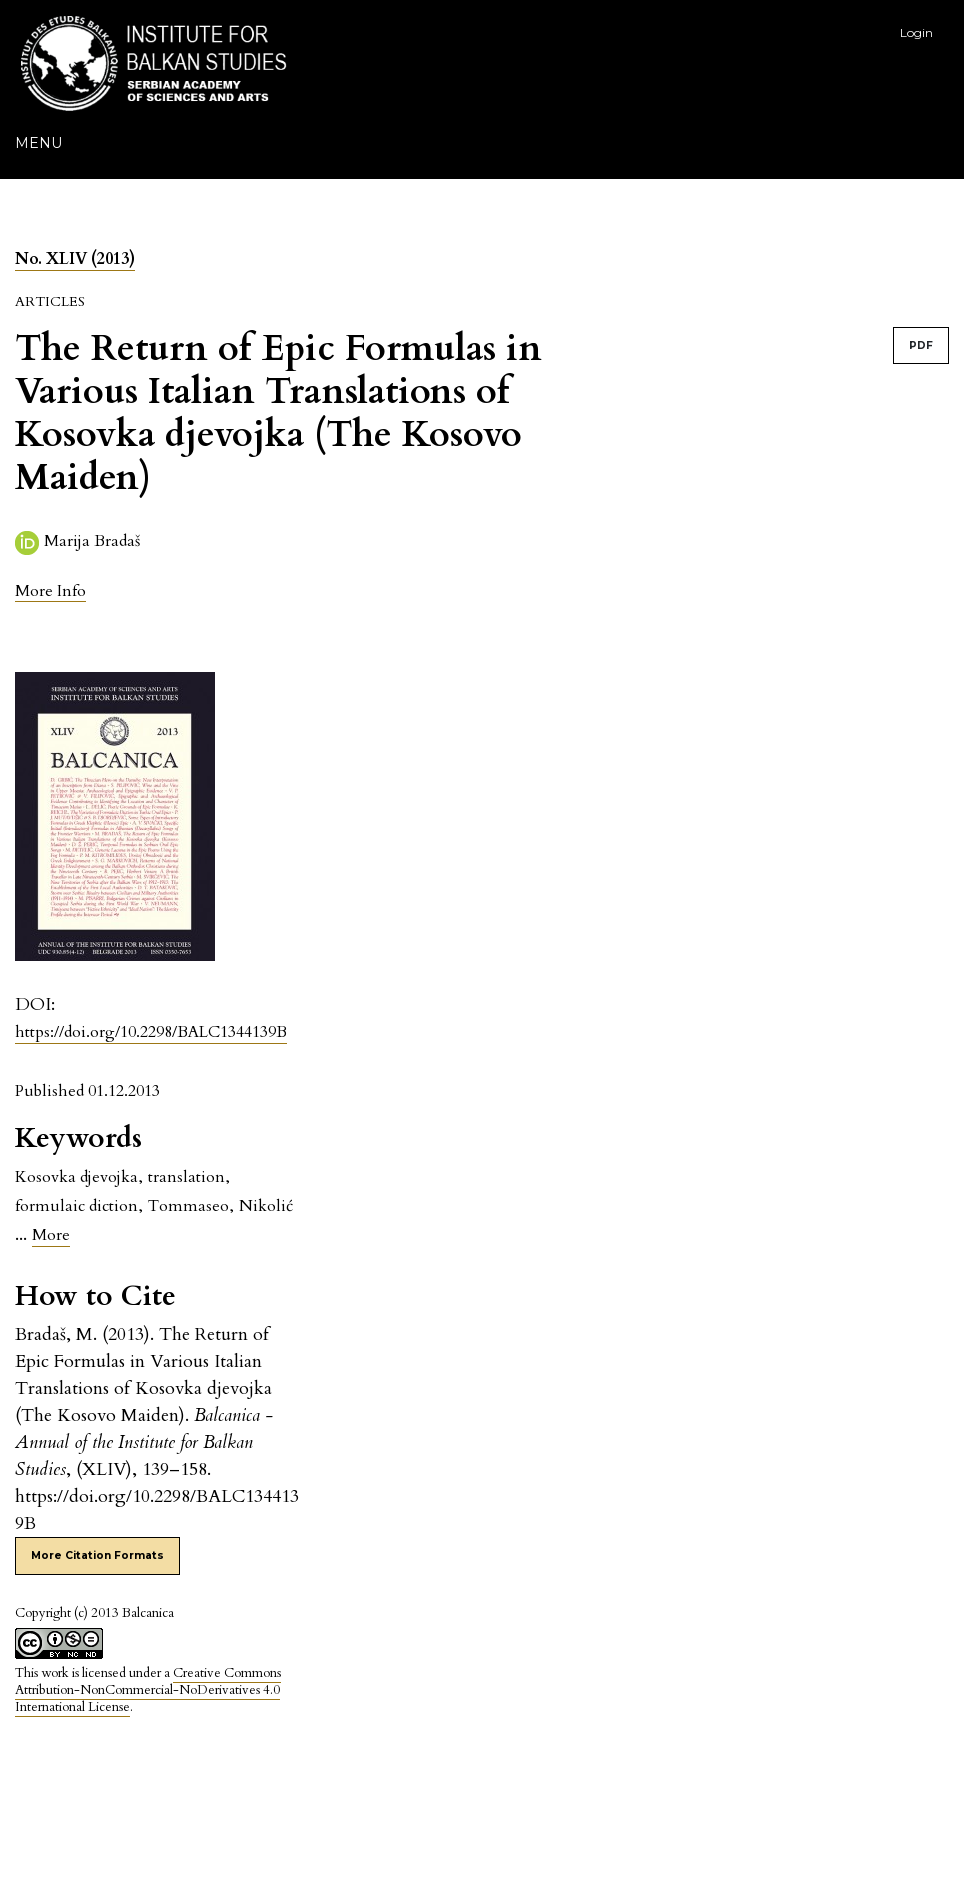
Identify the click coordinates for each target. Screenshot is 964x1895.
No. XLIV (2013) (75, 259)
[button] (50, 590)
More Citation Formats (97, 1555)
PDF (921, 345)
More (51, 1235)
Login (916, 32)
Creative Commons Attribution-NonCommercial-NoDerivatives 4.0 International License (148, 1690)
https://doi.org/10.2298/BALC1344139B (151, 1032)
